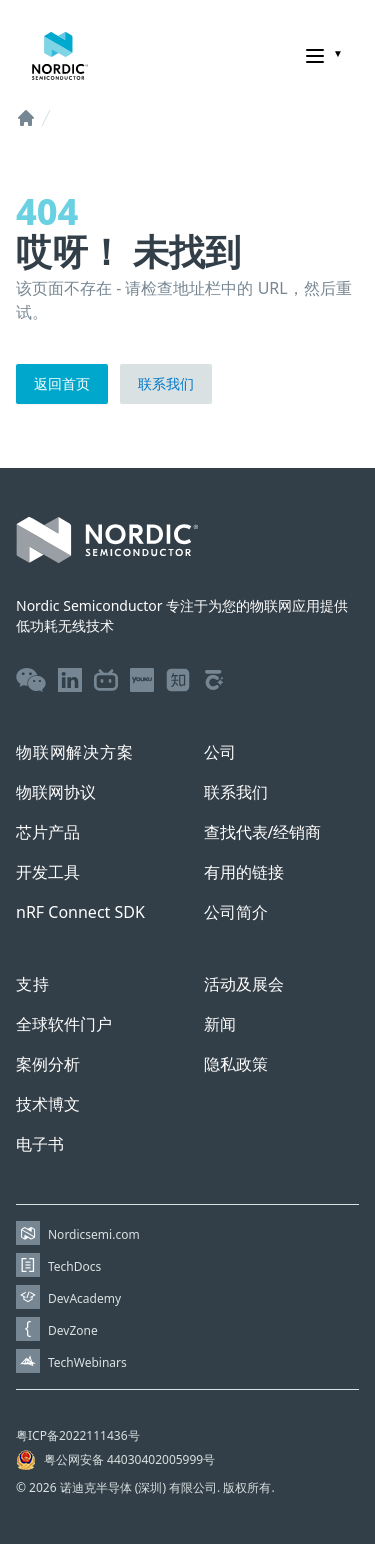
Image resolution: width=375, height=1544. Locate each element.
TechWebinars (87, 1362)
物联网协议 (56, 792)
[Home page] (60, 56)
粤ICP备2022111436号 (78, 1435)
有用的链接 (244, 872)
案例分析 (48, 1064)
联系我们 (166, 383)
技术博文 (48, 1104)
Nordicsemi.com (94, 1234)
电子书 (40, 1144)
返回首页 (62, 383)
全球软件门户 (64, 1024)
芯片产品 (48, 832)
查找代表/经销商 (263, 832)
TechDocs (74, 1266)
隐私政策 (236, 1064)
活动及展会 (244, 984)
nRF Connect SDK (80, 912)
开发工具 (48, 872)
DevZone (73, 1330)
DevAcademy (84, 1298)
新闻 (220, 1024)
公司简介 (236, 912)
